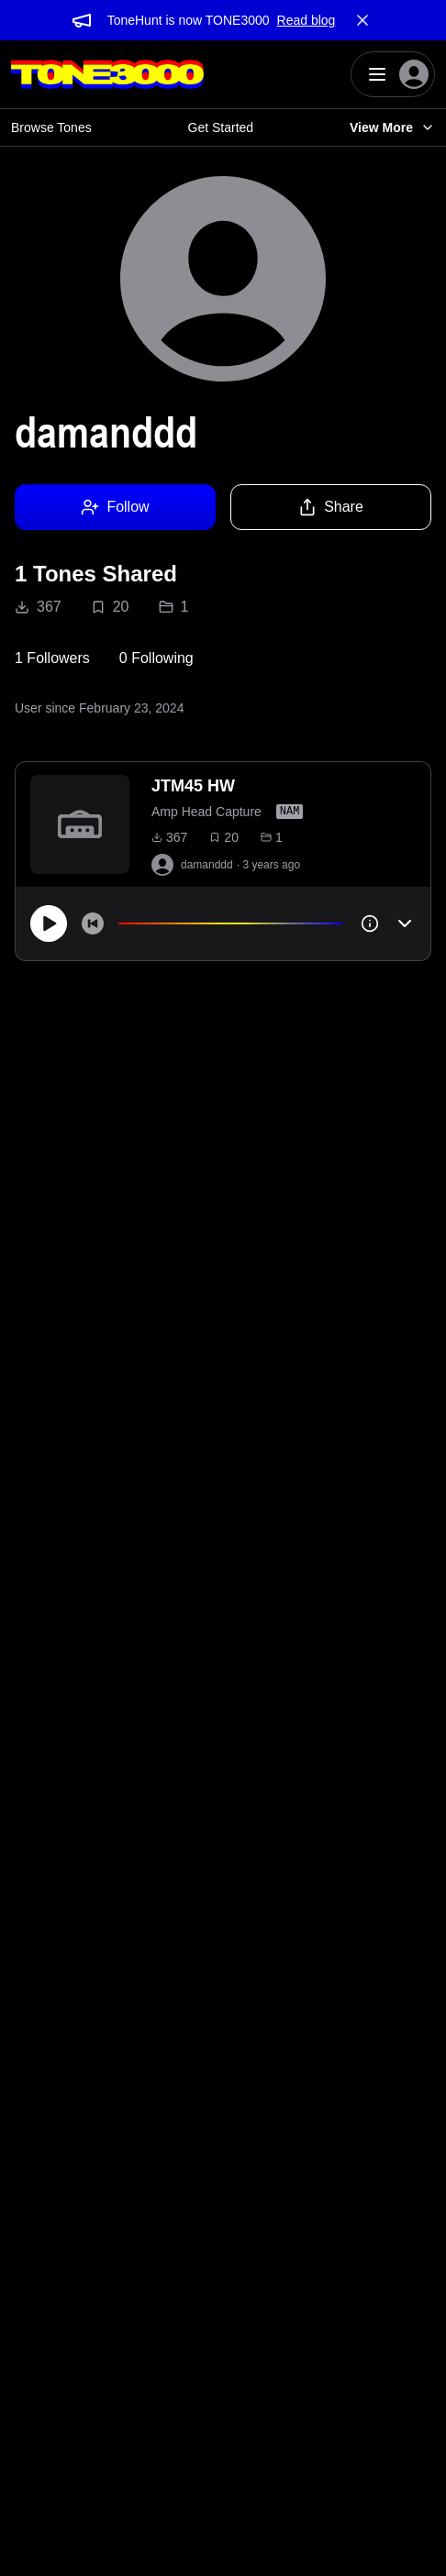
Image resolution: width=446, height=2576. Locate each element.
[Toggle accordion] (405, 923)
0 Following (156, 658)
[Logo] (107, 74)
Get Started (221, 127)
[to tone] (79, 824)
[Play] (48, 923)
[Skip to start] (93, 923)
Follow (115, 507)
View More (392, 127)
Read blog (306, 20)
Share (330, 507)
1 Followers (52, 658)
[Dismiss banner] (362, 20)
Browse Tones (51, 127)
